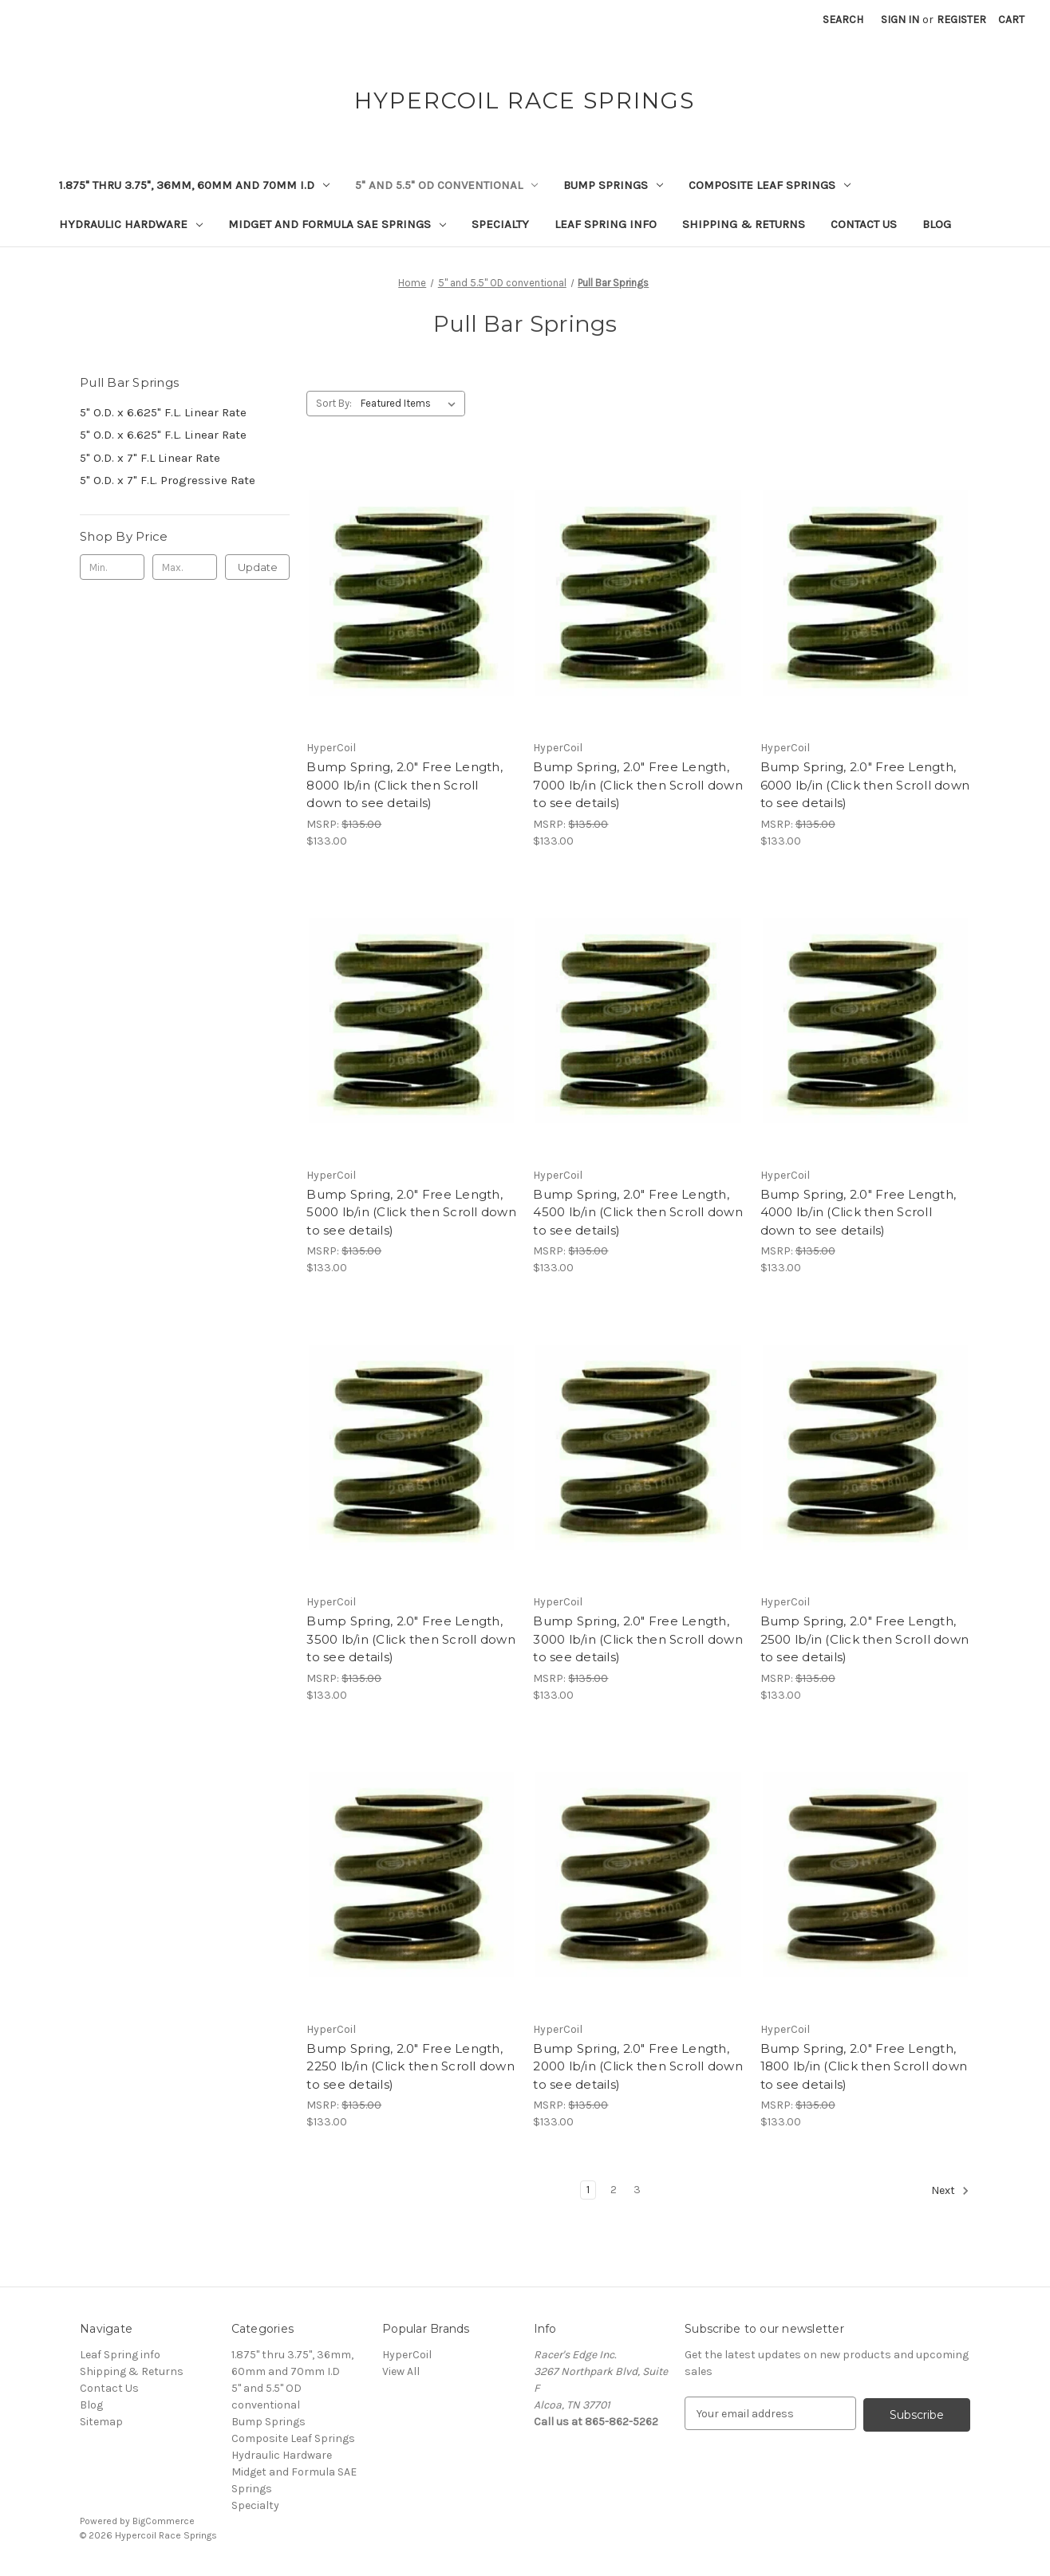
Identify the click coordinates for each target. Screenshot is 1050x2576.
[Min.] (112, 567)
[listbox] (411, 404)
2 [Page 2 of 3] (613, 2189)
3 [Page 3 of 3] (637, 2189)
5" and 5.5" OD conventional (446, 185)
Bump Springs (613, 185)
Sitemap (101, 2421)
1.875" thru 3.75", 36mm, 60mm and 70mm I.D (194, 185)
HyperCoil (407, 2354)
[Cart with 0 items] (1011, 19)
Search (843, 19)
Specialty (500, 224)
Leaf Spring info (606, 224)
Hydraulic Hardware (131, 224)
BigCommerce (163, 2521)
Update (258, 567)
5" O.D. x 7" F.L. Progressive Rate (167, 480)
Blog (936, 224)
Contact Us (864, 224)
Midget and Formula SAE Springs (337, 224)
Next (950, 2191)
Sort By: (334, 403)
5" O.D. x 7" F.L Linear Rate (150, 458)
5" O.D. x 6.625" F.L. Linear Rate (163, 412)
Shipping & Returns (743, 224)
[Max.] (184, 567)
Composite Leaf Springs (770, 185)
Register (961, 19)
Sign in (900, 19)
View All (401, 2371)
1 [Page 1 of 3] (588, 2189)
